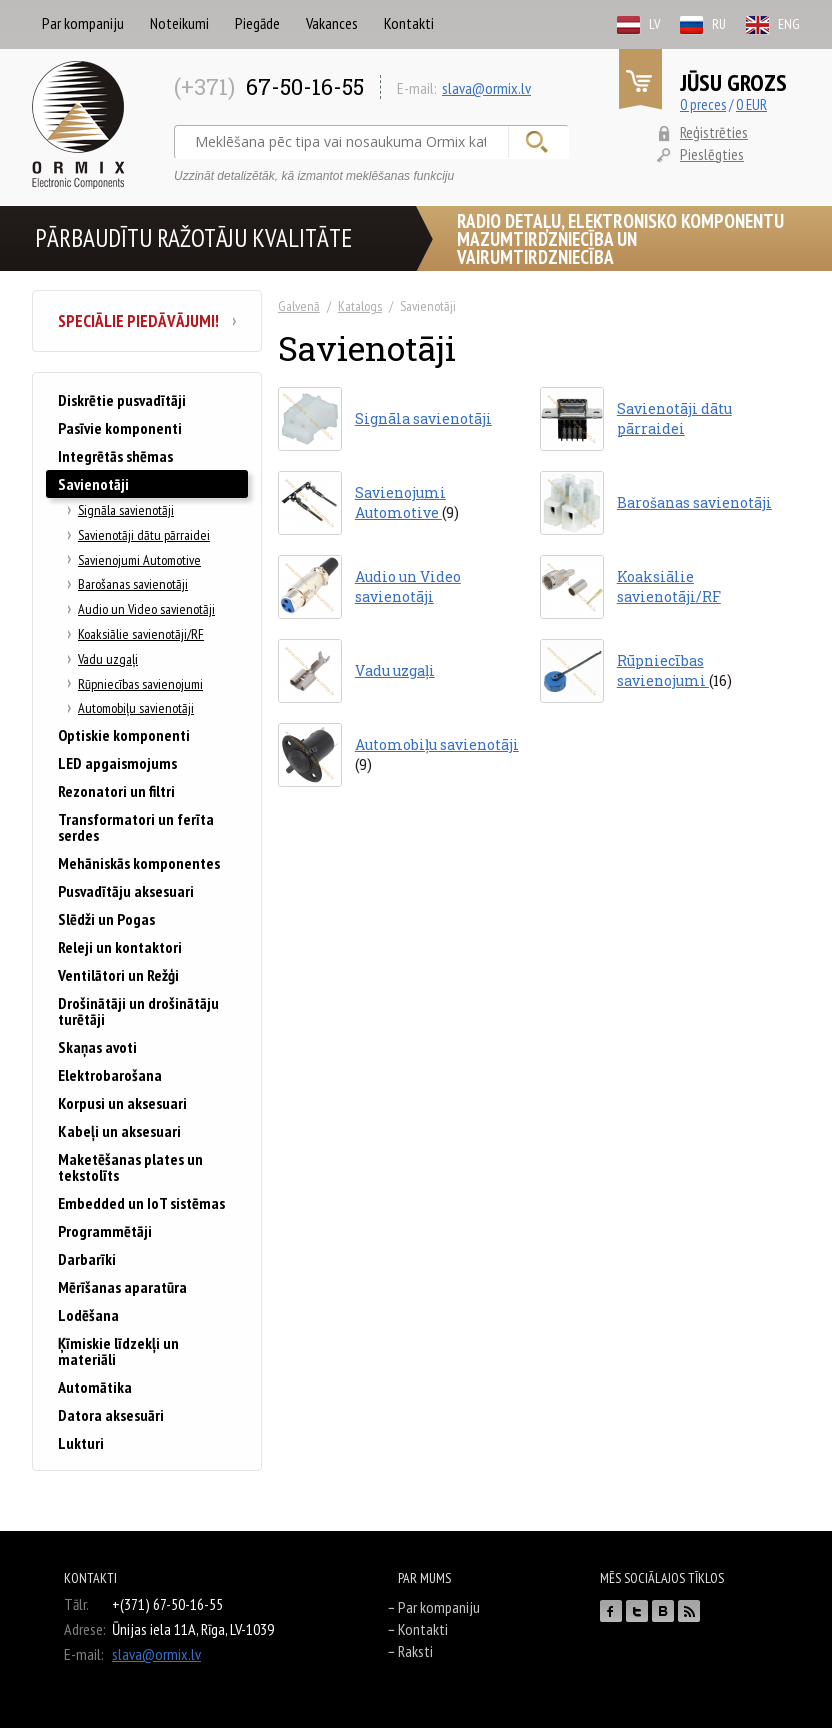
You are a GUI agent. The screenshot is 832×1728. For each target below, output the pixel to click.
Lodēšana (88, 1315)
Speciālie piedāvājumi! (147, 321)
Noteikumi (179, 23)
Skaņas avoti (97, 1047)
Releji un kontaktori (120, 947)
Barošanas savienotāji (133, 584)
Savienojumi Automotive (139, 560)
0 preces (703, 104)
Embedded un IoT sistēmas (141, 1203)
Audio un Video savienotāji (146, 609)
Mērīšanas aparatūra (122, 1287)
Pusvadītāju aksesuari (126, 891)
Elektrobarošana (110, 1075)
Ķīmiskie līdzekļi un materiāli (118, 1351)
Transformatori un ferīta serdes (136, 827)
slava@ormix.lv (486, 88)
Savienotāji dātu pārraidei (144, 535)
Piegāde (257, 23)
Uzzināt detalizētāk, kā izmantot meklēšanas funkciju (314, 176)
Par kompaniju (83, 23)
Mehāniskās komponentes (139, 863)
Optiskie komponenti (124, 735)
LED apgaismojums (117, 763)
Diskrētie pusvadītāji (122, 400)
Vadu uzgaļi (108, 659)
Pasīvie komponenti (120, 428)
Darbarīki (87, 1259)
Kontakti (409, 23)
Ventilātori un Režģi (118, 975)
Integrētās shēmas (115, 456)
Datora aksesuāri (111, 1415)
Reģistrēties (714, 132)
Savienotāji (93, 484)
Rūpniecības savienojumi (140, 684)
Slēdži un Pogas (106, 919)
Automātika (95, 1387)
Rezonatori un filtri (116, 791)
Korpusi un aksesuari (122, 1103)
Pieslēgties (712, 154)
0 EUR (751, 104)
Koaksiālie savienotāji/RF (141, 634)
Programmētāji (105, 1231)
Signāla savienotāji (126, 510)
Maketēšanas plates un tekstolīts (130, 1167)
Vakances (332, 23)
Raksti (415, 1651)
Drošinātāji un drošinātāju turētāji (138, 1011)
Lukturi (81, 1443)
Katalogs (360, 306)
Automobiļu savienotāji (136, 708)
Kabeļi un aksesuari (119, 1131)
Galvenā (299, 306)
